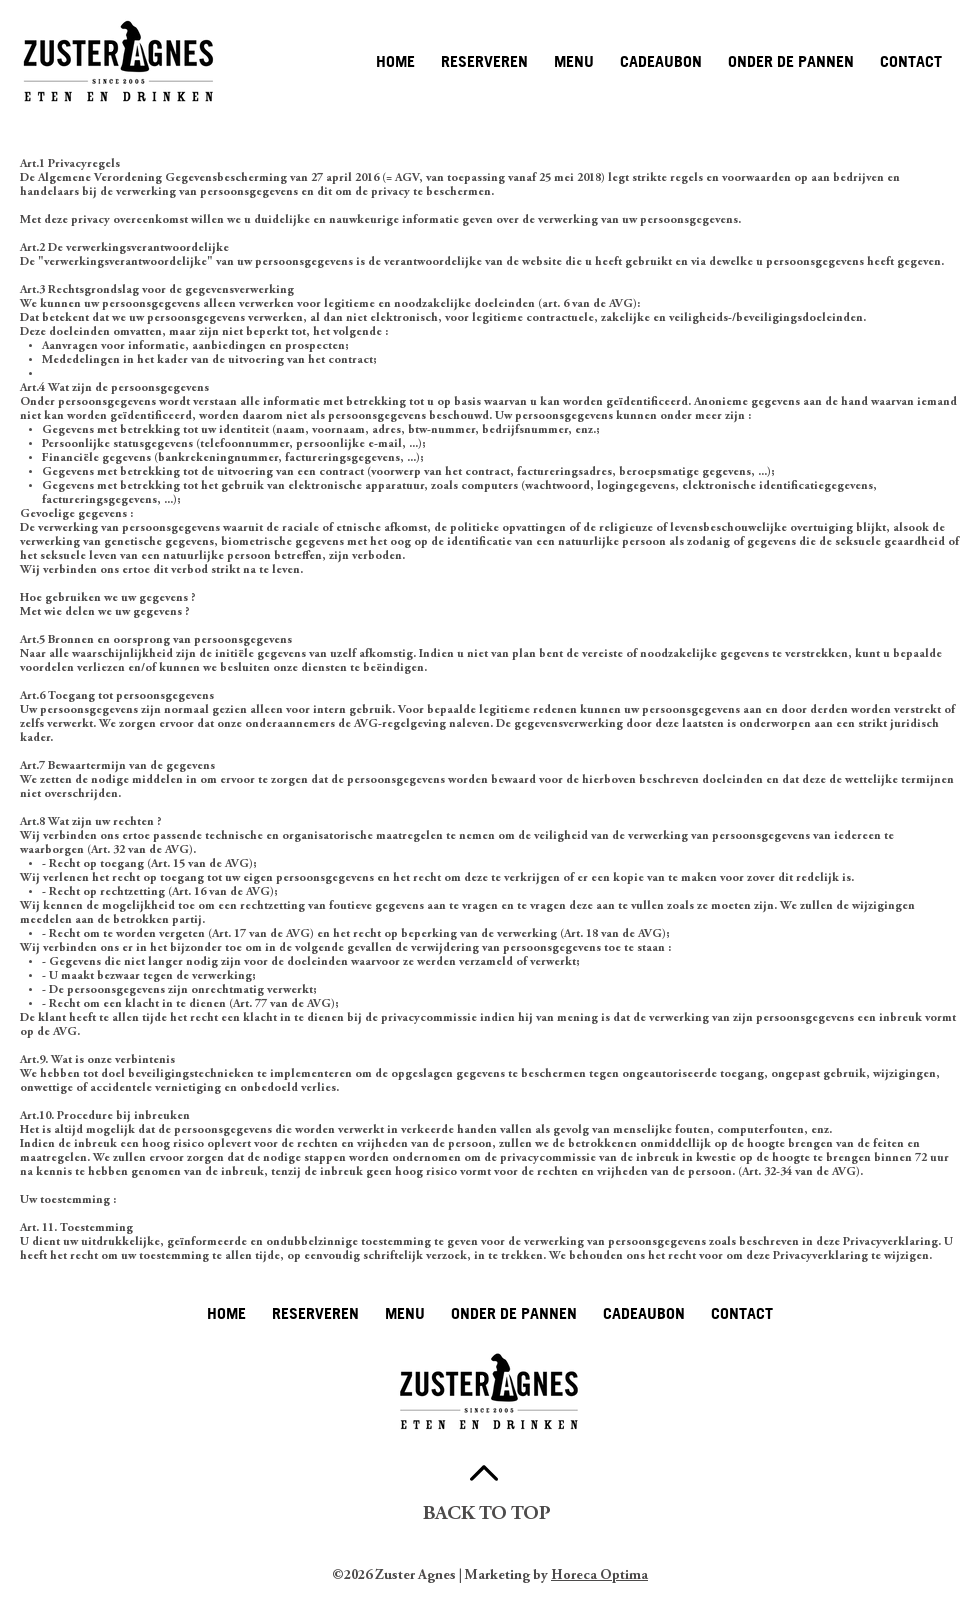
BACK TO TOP (487, 1514)
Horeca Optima (599, 1576)
